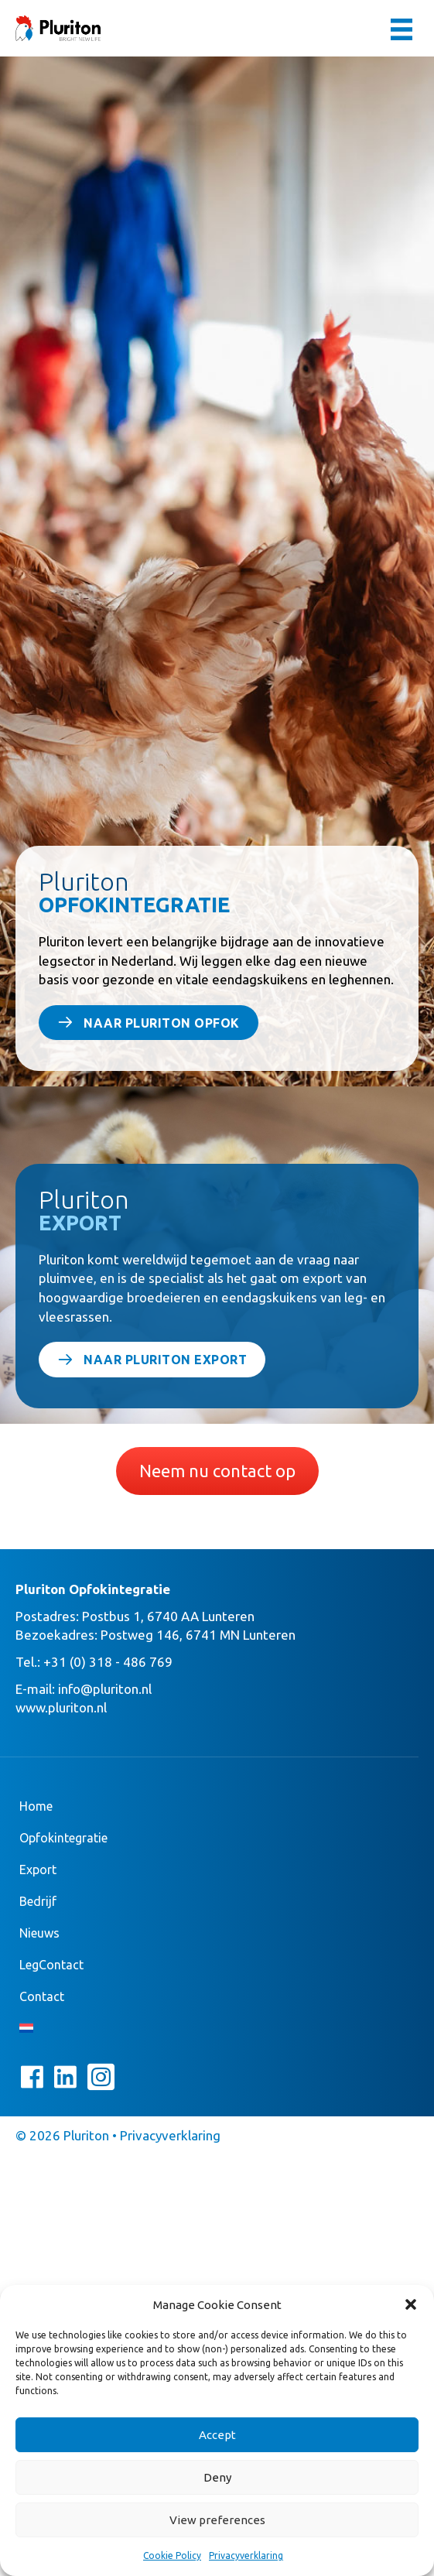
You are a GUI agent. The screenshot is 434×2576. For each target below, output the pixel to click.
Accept (217, 2434)
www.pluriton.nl (61, 1707)
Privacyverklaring (246, 2555)
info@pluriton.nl (105, 1688)
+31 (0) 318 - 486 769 (108, 1661)
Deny (217, 2477)
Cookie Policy (172, 2555)
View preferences (217, 2519)
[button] (411, 2304)
